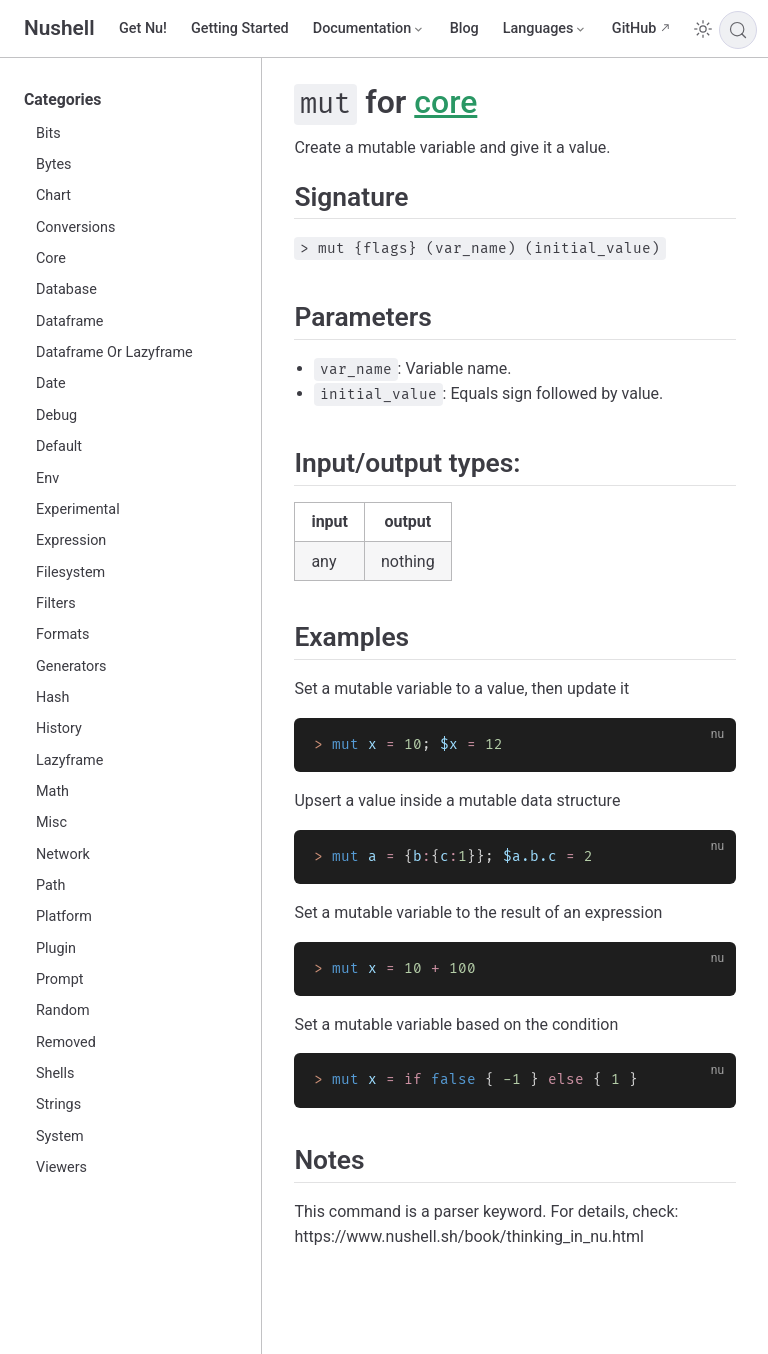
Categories (62, 99)
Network (63, 854)
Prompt (59, 979)
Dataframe (69, 321)
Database (66, 289)
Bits (48, 133)
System (60, 1136)
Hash (52, 697)
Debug (56, 415)
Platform (64, 916)
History (59, 728)
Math (52, 791)
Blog (464, 28)
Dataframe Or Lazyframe (114, 352)
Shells (55, 1073)
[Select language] (545, 29)
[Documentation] (369, 29)
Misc (51, 822)
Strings (58, 1104)
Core (51, 258)
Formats (62, 634)
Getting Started (240, 28)
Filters (56, 603)
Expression (71, 540)
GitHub (634, 28)
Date (51, 383)
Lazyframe (69, 760)
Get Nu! (143, 28)
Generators (71, 666)
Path (50, 885)
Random (63, 1010)
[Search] (738, 30)
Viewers (61, 1167)
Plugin (56, 948)
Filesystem (70, 572)
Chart (53, 195)
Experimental (78, 509)
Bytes (54, 164)
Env (47, 478)
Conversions (75, 227)
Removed (66, 1042)
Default (59, 446)
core (445, 102)
